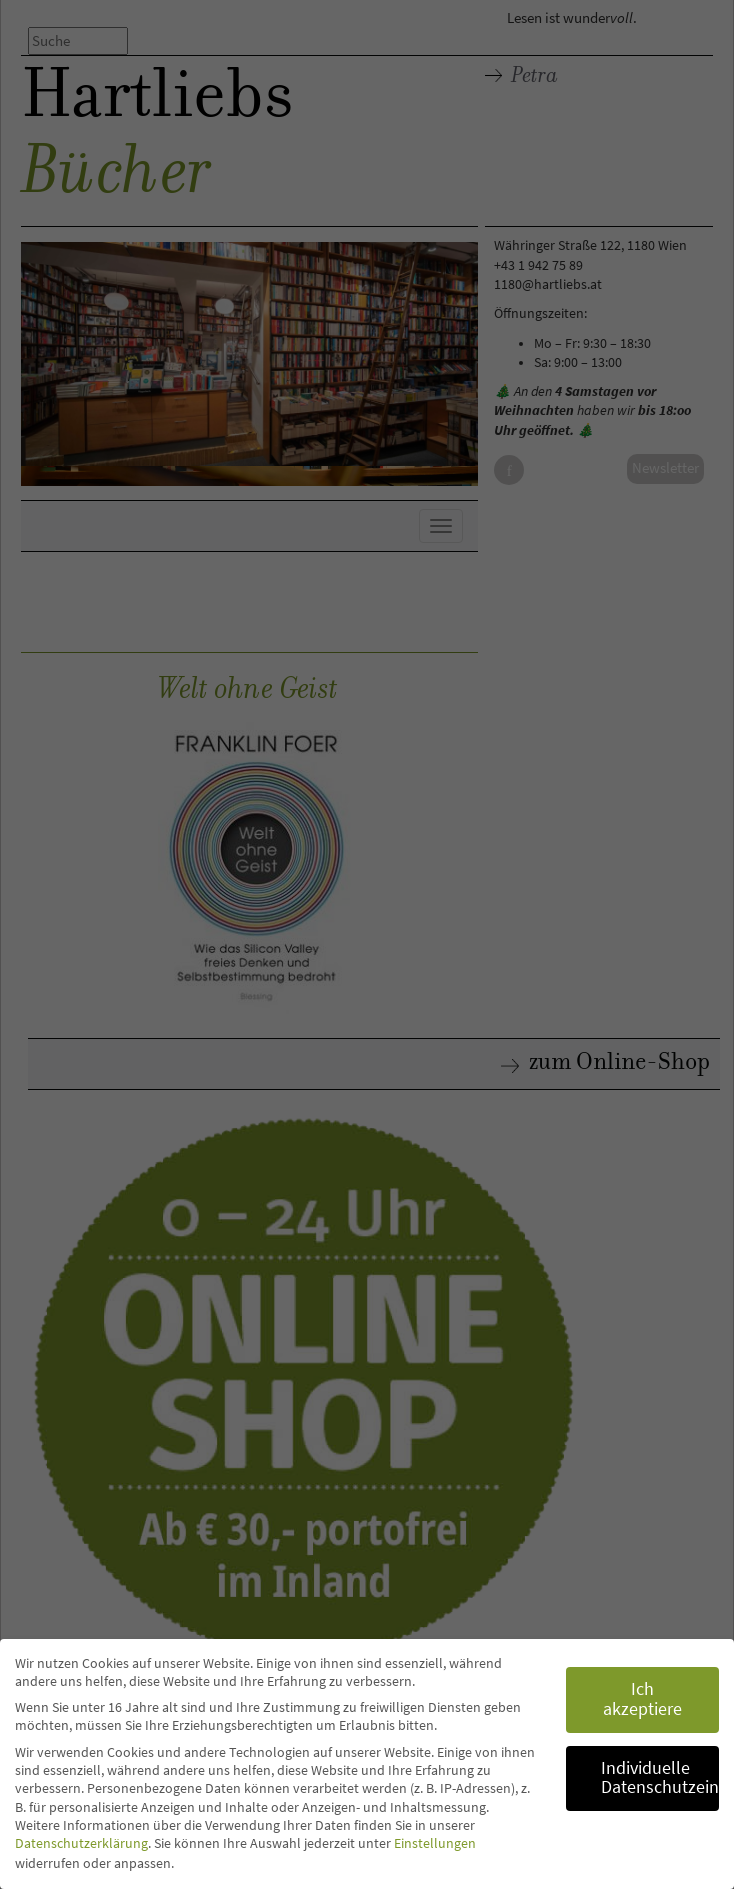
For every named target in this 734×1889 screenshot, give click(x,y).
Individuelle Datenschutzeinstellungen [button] (660, 1778)
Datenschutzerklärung (81, 1843)
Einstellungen (435, 1843)
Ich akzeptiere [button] (642, 1699)
